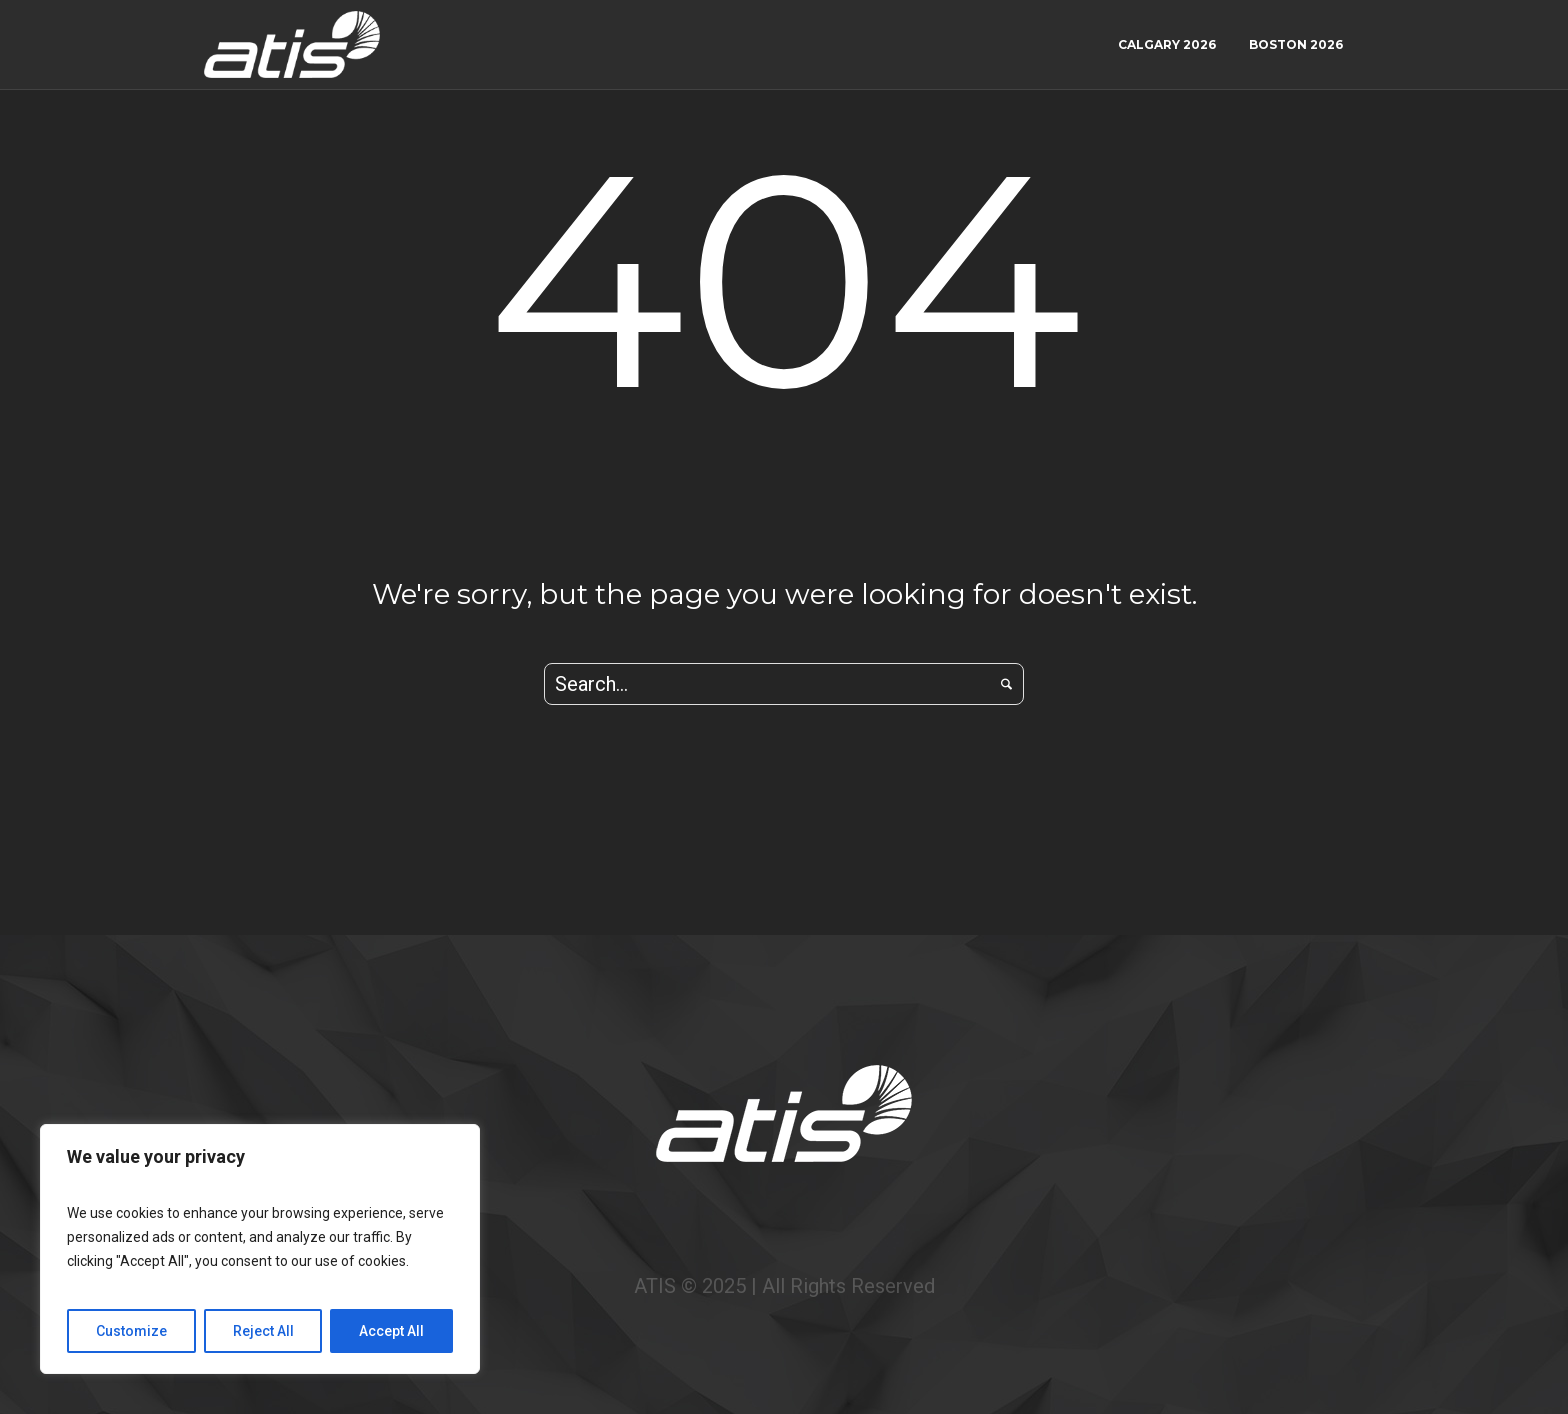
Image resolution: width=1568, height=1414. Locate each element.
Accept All (391, 1331)
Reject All (263, 1331)
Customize (131, 1331)
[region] (260, 1249)
